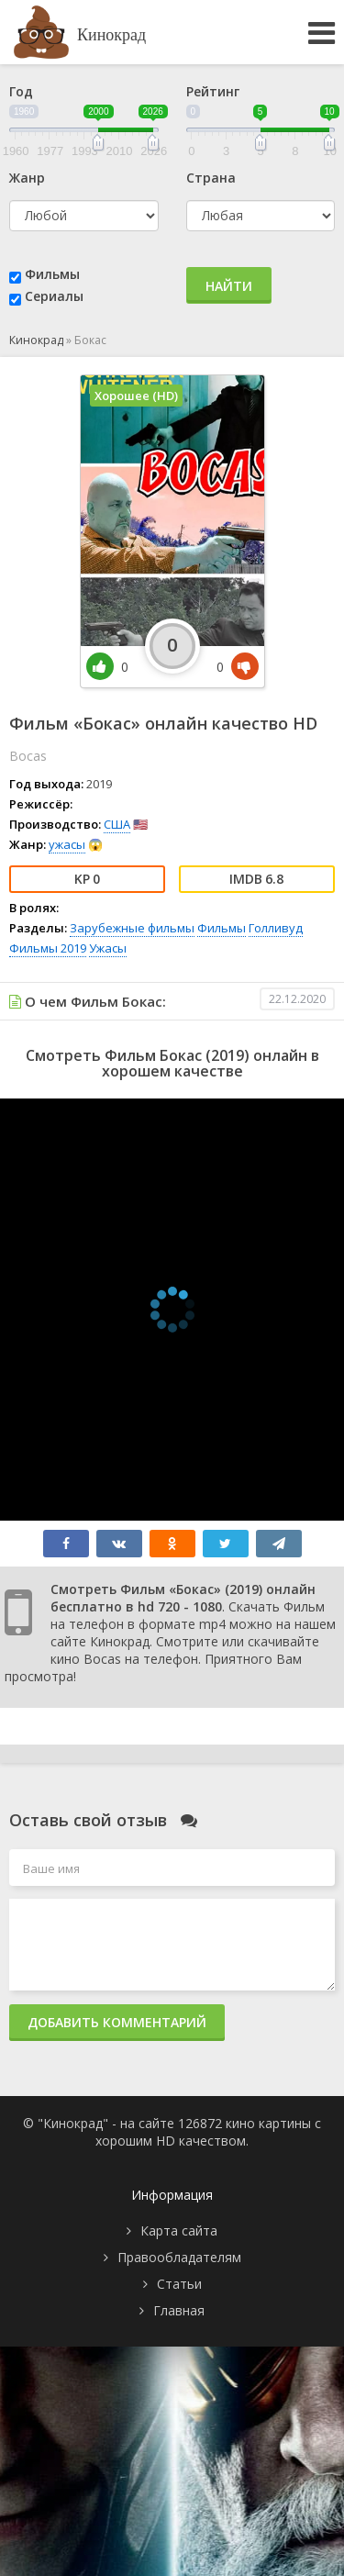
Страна (211, 177)
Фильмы (52, 274)
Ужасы (108, 948)
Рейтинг (212, 91)
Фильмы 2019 (47, 948)
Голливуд (276, 928)
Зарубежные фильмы (132, 928)
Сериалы (54, 296)
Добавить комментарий (117, 2022)
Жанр (27, 177)
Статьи (179, 2283)
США (117, 824)
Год (21, 91)
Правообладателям (179, 2257)
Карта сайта (178, 2230)
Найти (228, 286)
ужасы (67, 844)
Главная (179, 2310)
